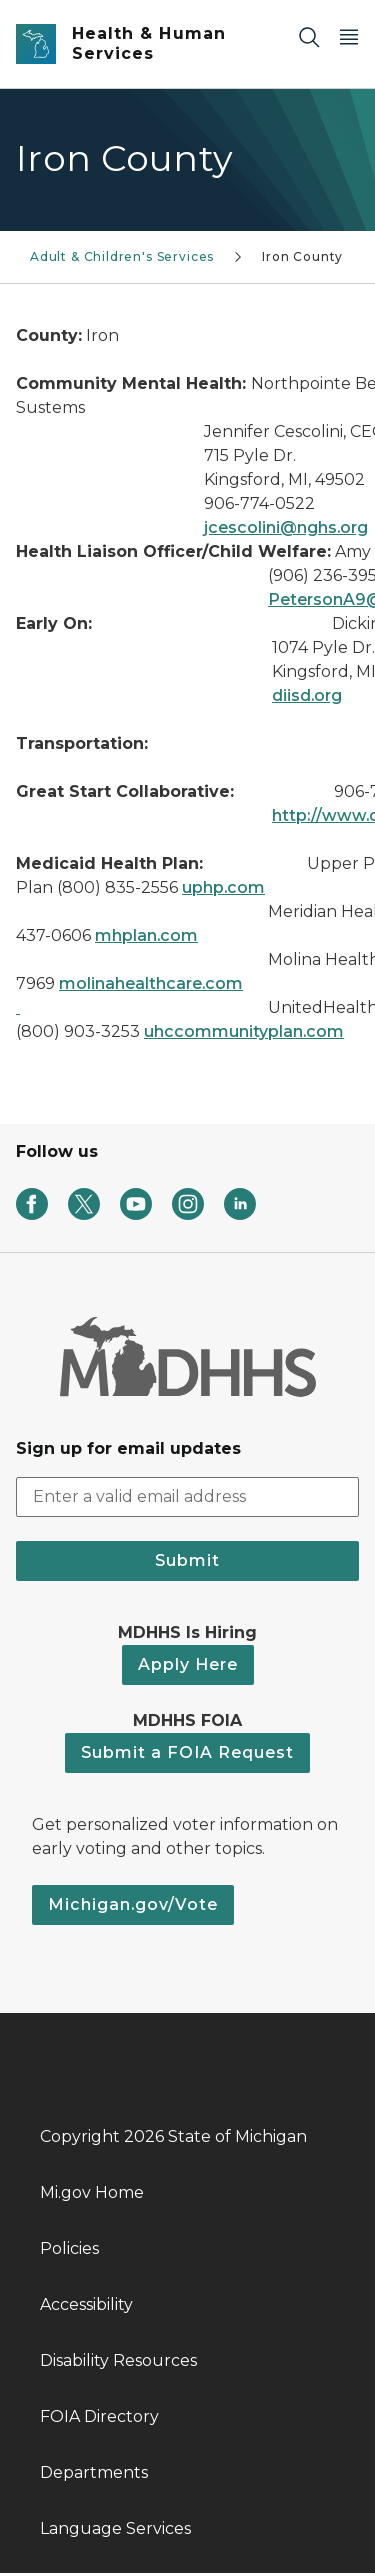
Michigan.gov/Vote (133, 1904)
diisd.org (307, 695)
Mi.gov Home (92, 2192)
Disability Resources (118, 2360)
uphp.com (223, 887)
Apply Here (188, 1664)
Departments (94, 2472)
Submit (187, 1560)
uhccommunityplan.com (244, 1031)
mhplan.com (146, 935)
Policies (69, 2248)
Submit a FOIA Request (187, 1752)
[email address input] (187, 1497)
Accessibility (86, 2304)
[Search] (309, 36)
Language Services (115, 2528)
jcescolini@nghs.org (286, 527)
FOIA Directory (99, 2416)
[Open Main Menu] (349, 36)
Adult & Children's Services (122, 256)
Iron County (302, 256)
